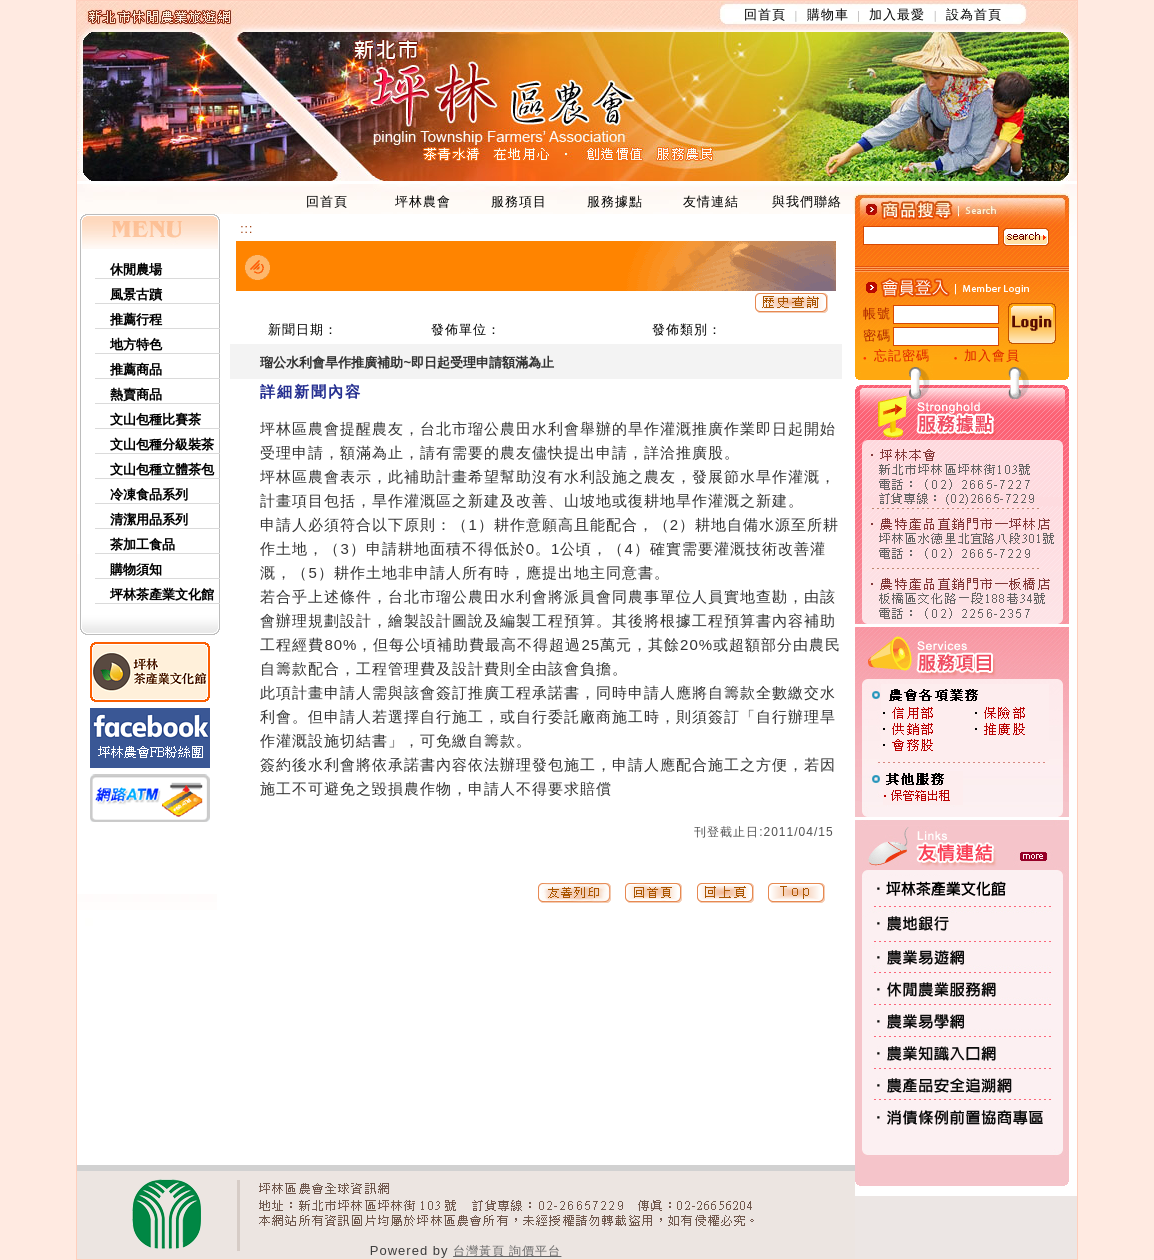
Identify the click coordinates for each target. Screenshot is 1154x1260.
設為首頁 (974, 14)
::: (246, 229)
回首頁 (765, 14)
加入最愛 (897, 14)
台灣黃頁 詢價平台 (507, 1251)
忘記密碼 (902, 355)
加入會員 (992, 355)
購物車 (828, 14)
